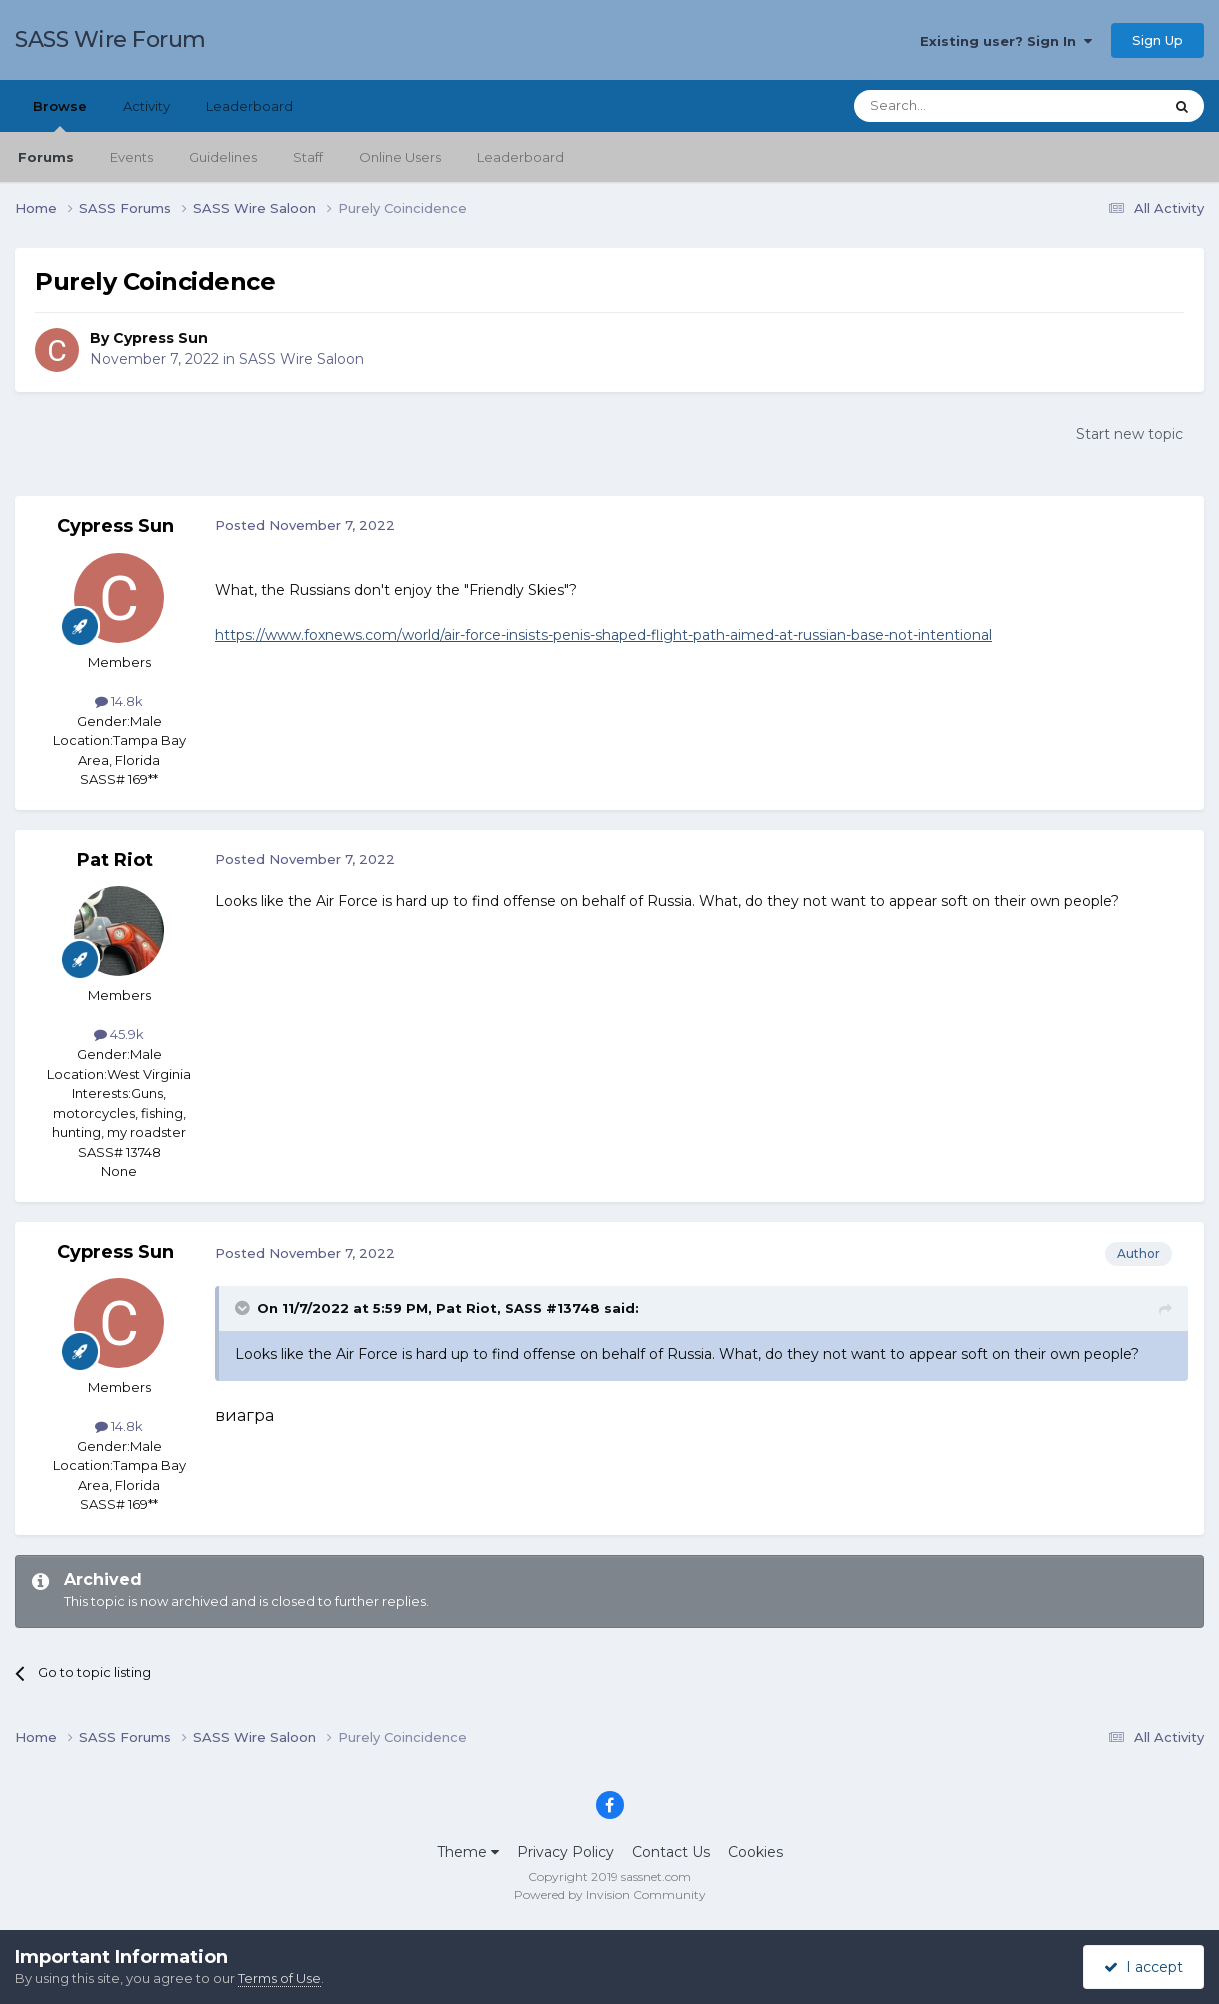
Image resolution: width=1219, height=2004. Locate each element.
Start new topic (1129, 434)
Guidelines (223, 157)
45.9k (119, 1034)
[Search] (959, 106)
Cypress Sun (160, 338)
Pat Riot (115, 860)
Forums (46, 157)
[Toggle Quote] (244, 1308)
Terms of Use (279, 1978)
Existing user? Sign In (1006, 41)
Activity (146, 106)
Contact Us (671, 1852)
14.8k (119, 701)
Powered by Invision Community (610, 1894)
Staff (308, 157)
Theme (468, 1852)
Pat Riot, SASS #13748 (518, 1308)
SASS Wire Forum (110, 39)
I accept (1143, 1967)
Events (131, 157)
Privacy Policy (565, 1852)
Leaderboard (520, 157)
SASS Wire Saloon (301, 359)
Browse (60, 115)
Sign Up (1157, 40)
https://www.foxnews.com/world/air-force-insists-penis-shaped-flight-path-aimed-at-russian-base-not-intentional (603, 635)
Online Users (400, 157)
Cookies (755, 1852)
